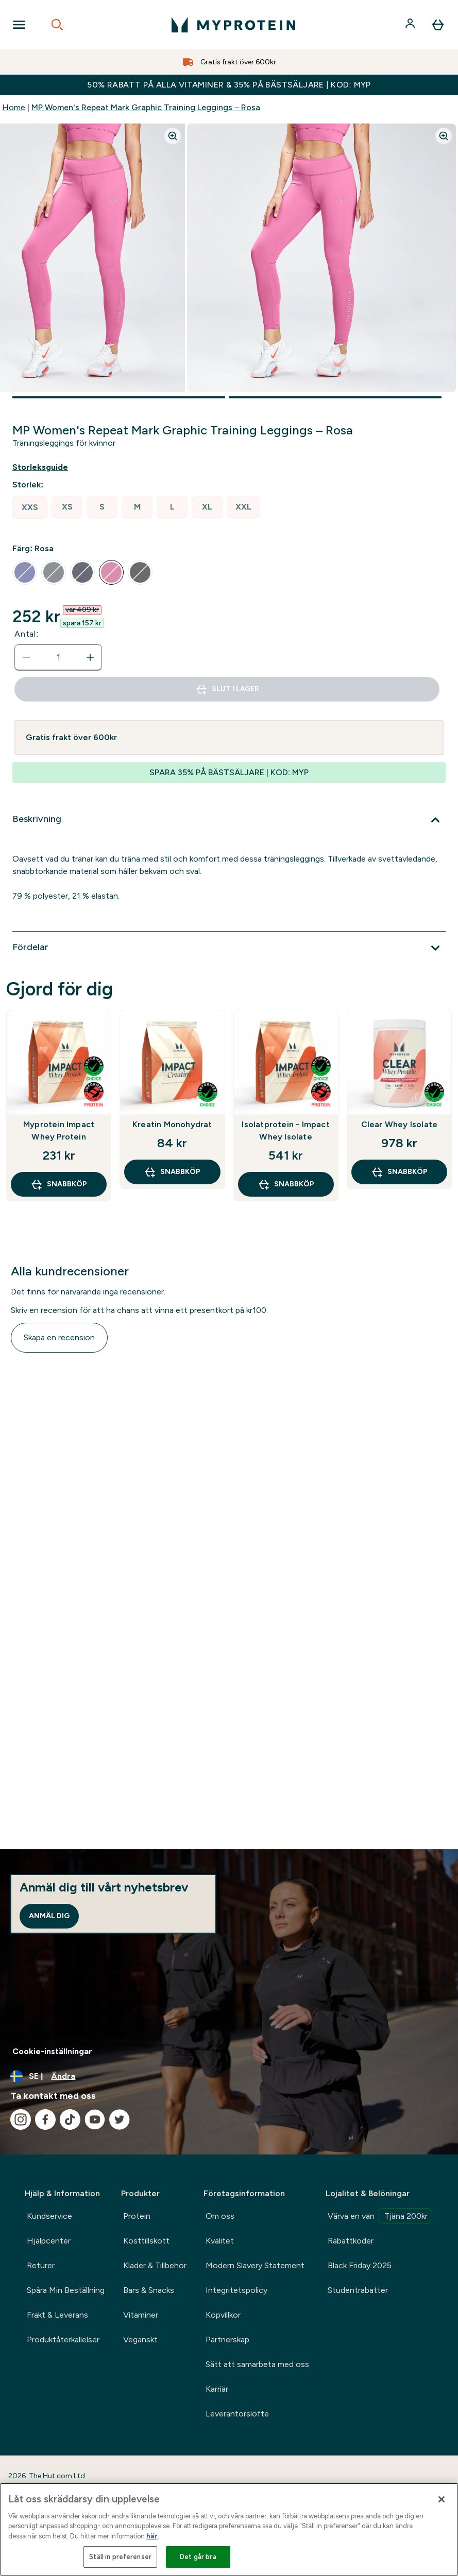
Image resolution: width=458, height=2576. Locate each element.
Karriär (217, 2389)
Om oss (220, 2216)
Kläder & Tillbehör (154, 2265)
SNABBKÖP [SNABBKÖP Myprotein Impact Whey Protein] (58, 1184)
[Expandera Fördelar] (229, 948)
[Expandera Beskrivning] (229, 819)
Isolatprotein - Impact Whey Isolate (285, 1130)
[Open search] (57, 24)
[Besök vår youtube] (94, 2119)
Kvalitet (220, 2241)
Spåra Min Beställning (66, 2290)
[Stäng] (441, 2499)
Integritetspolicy (236, 2290)
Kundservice (49, 2216)
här (152, 2536)
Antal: (26, 634)
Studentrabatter (358, 2290)
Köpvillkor (223, 2315)
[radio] (29, 507)
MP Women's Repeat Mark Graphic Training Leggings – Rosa (145, 107)
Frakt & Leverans (57, 2315)
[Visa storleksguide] (48, 467)
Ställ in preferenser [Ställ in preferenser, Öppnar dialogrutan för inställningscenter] (120, 2557)
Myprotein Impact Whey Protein (58, 1130)
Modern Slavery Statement (255, 2265)
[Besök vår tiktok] (70, 2119)
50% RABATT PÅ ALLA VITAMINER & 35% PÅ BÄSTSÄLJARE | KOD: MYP (229, 85)
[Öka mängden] (90, 657)
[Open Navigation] (19, 24)
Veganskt (140, 2339)
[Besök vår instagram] (20, 2119)
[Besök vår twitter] (119, 2119)
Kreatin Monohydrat (172, 1124)
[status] (58, 657)
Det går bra (198, 2557)
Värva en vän (379, 2216)
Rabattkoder (351, 2241)
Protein (136, 2216)
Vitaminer (140, 2315)
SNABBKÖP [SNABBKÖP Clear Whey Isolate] (399, 1172)
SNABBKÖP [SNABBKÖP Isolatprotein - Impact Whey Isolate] (286, 1184)
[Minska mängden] (26, 657)
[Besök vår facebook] (45, 2119)
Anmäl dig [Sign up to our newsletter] (49, 1916)
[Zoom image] (172, 136)
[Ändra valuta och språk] (229, 2076)
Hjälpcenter (49, 2241)
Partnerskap (227, 2339)
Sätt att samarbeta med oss (257, 2364)
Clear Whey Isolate (399, 1124)
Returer (41, 2265)
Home (13, 107)
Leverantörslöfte (237, 2414)
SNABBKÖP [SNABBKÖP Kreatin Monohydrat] (172, 1172)
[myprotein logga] (233, 24)
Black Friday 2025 (360, 2265)
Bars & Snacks (148, 2290)
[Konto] (411, 24)
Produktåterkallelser (63, 2339)
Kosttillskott (146, 2241)
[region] (229, 2529)
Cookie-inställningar (52, 2051)
